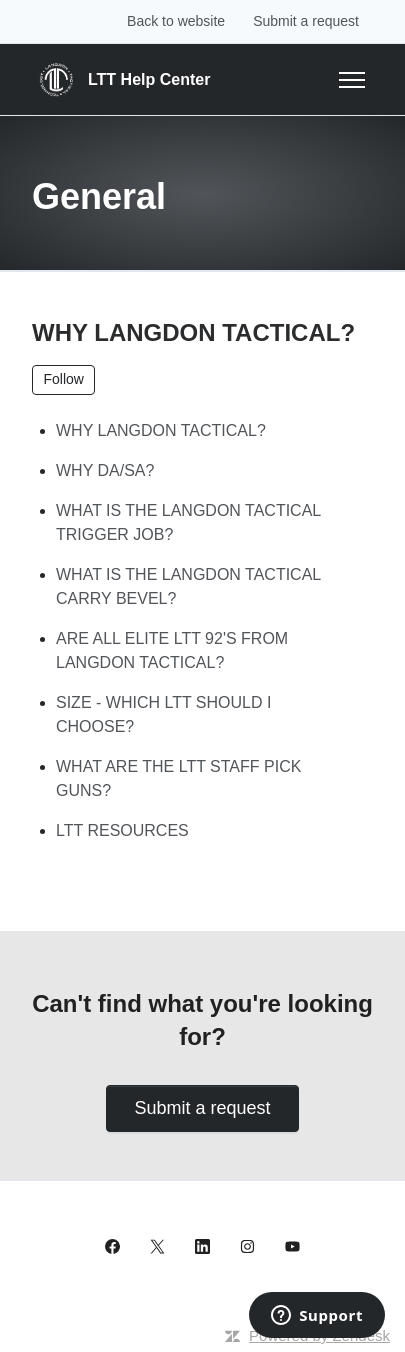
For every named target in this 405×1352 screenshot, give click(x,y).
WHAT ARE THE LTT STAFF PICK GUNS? (178, 778)
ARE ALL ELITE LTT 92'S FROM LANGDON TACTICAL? (172, 650)
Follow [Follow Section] (64, 379)
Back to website (176, 21)
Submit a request (306, 21)
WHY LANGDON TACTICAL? (161, 430)
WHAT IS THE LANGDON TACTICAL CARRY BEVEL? (188, 586)
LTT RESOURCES (122, 830)
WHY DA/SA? (105, 470)
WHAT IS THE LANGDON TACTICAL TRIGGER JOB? (188, 522)
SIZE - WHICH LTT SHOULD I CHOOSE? (163, 714)
